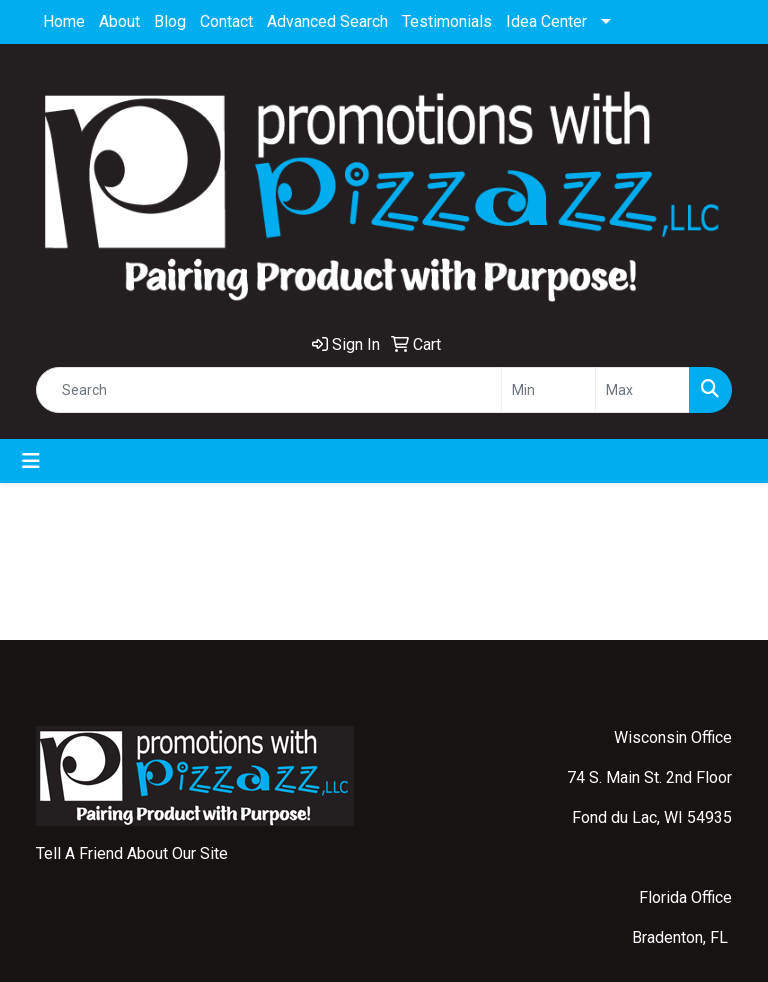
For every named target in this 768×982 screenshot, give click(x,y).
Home (64, 21)
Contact (226, 21)
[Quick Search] (269, 390)
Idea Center (546, 21)
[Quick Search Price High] (642, 390)
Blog (170, 21)
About (119, 21)
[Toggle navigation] (31, 461)
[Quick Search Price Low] (548, 390)
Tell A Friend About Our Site (132, 853)
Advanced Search (327, 21)
